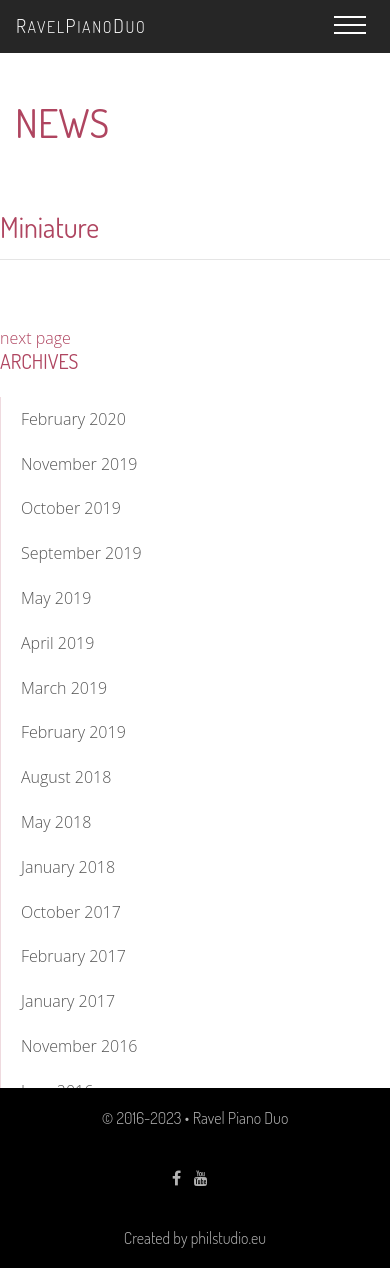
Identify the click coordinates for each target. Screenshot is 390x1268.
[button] (350, 25)
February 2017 (73, 956)
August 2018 (66, 777)
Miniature (49, 227)
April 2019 (57, 643)
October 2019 (71, 508)
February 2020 (73, 419)
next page (35, 338)
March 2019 (64, 688)
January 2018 (68, 867)
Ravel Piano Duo (241, 1118)
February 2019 (73, 732)
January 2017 (68, 1001)
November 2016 (79, 1046)
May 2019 (56, 598)
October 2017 (71, 912)
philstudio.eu (228, 1238)
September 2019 (81, 553)
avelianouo (81, 25)
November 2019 (79, 464)
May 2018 (56, 822)
